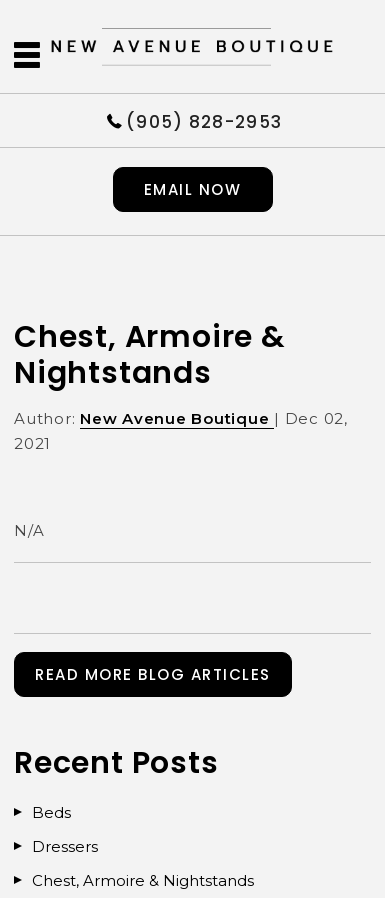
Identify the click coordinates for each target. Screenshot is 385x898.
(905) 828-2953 (204, 120)
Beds (51, 812)
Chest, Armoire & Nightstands (143, 880)
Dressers (65, 846)
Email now (193, 189)
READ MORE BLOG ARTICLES (153, 674)
